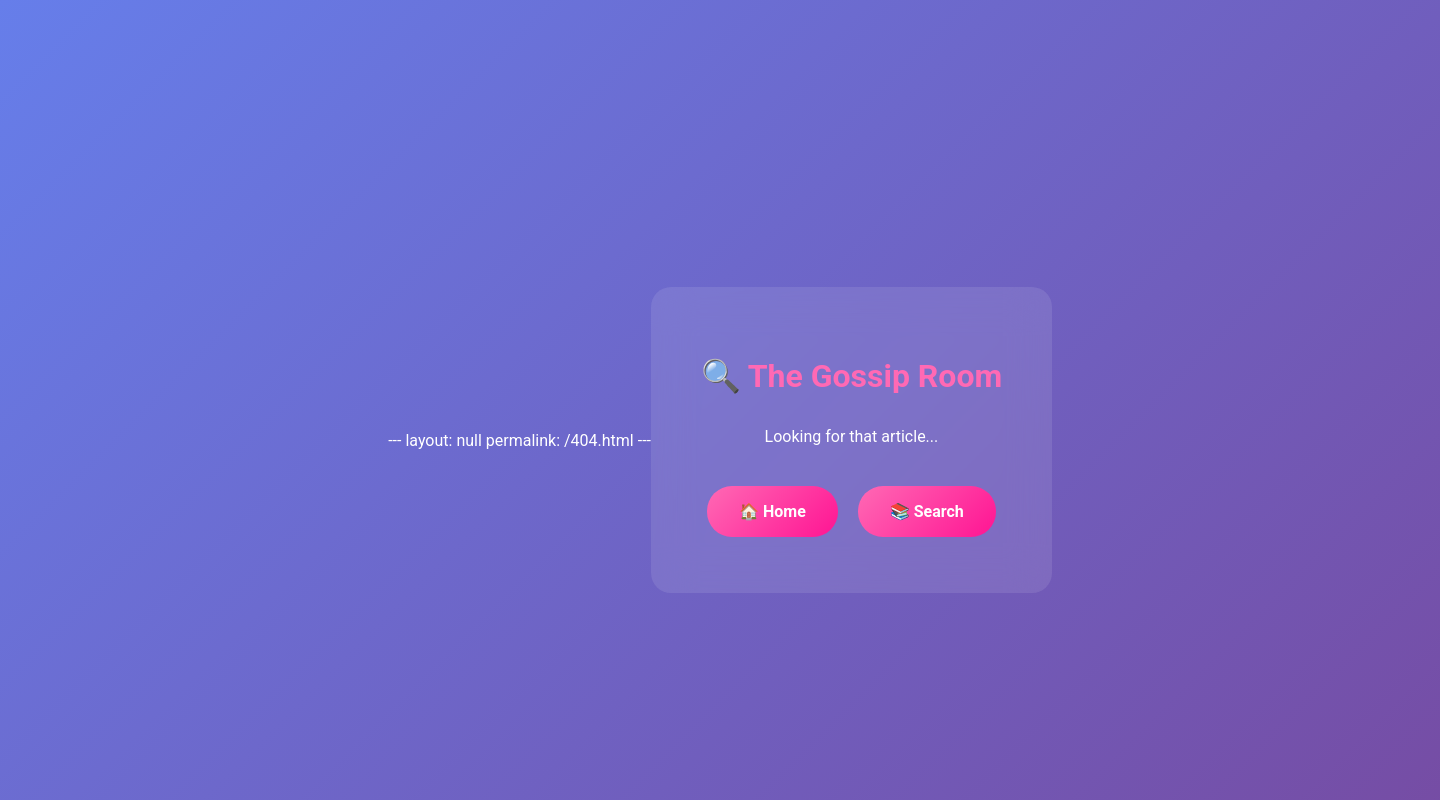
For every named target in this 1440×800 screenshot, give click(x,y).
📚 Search (927, 511)
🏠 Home (772, 511)
